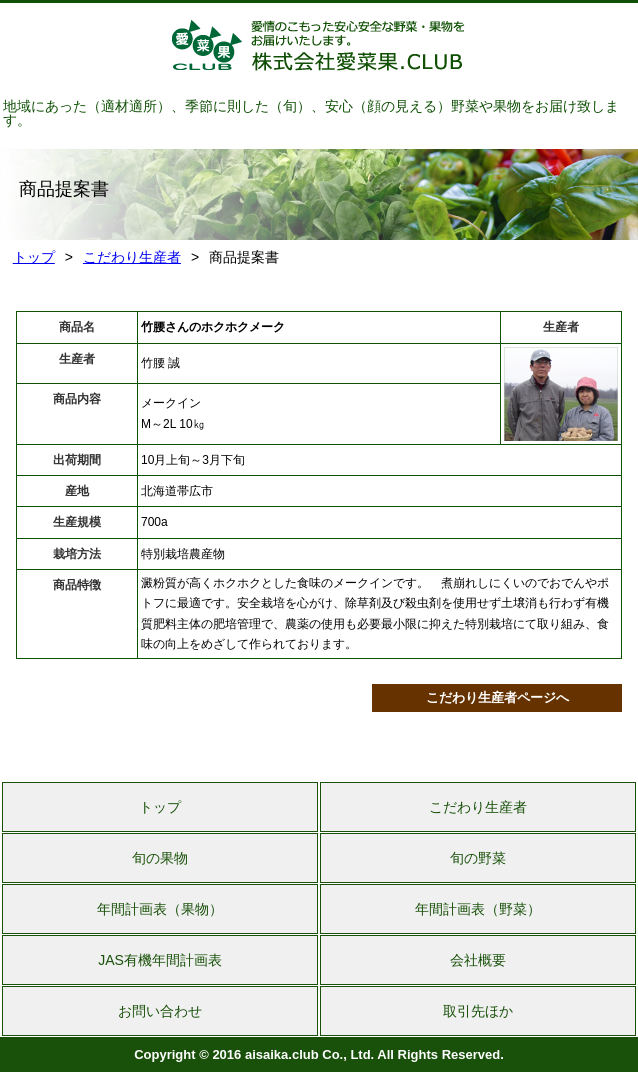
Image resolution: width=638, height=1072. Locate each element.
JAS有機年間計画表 (160, 960)
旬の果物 (160, 858)
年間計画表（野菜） (478, 909)
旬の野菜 (478, 858)
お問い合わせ (160, 1011)
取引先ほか (478, 1011)
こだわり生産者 (132, 257)
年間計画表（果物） (160, 909)
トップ (34, 257)
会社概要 (478, 960)
